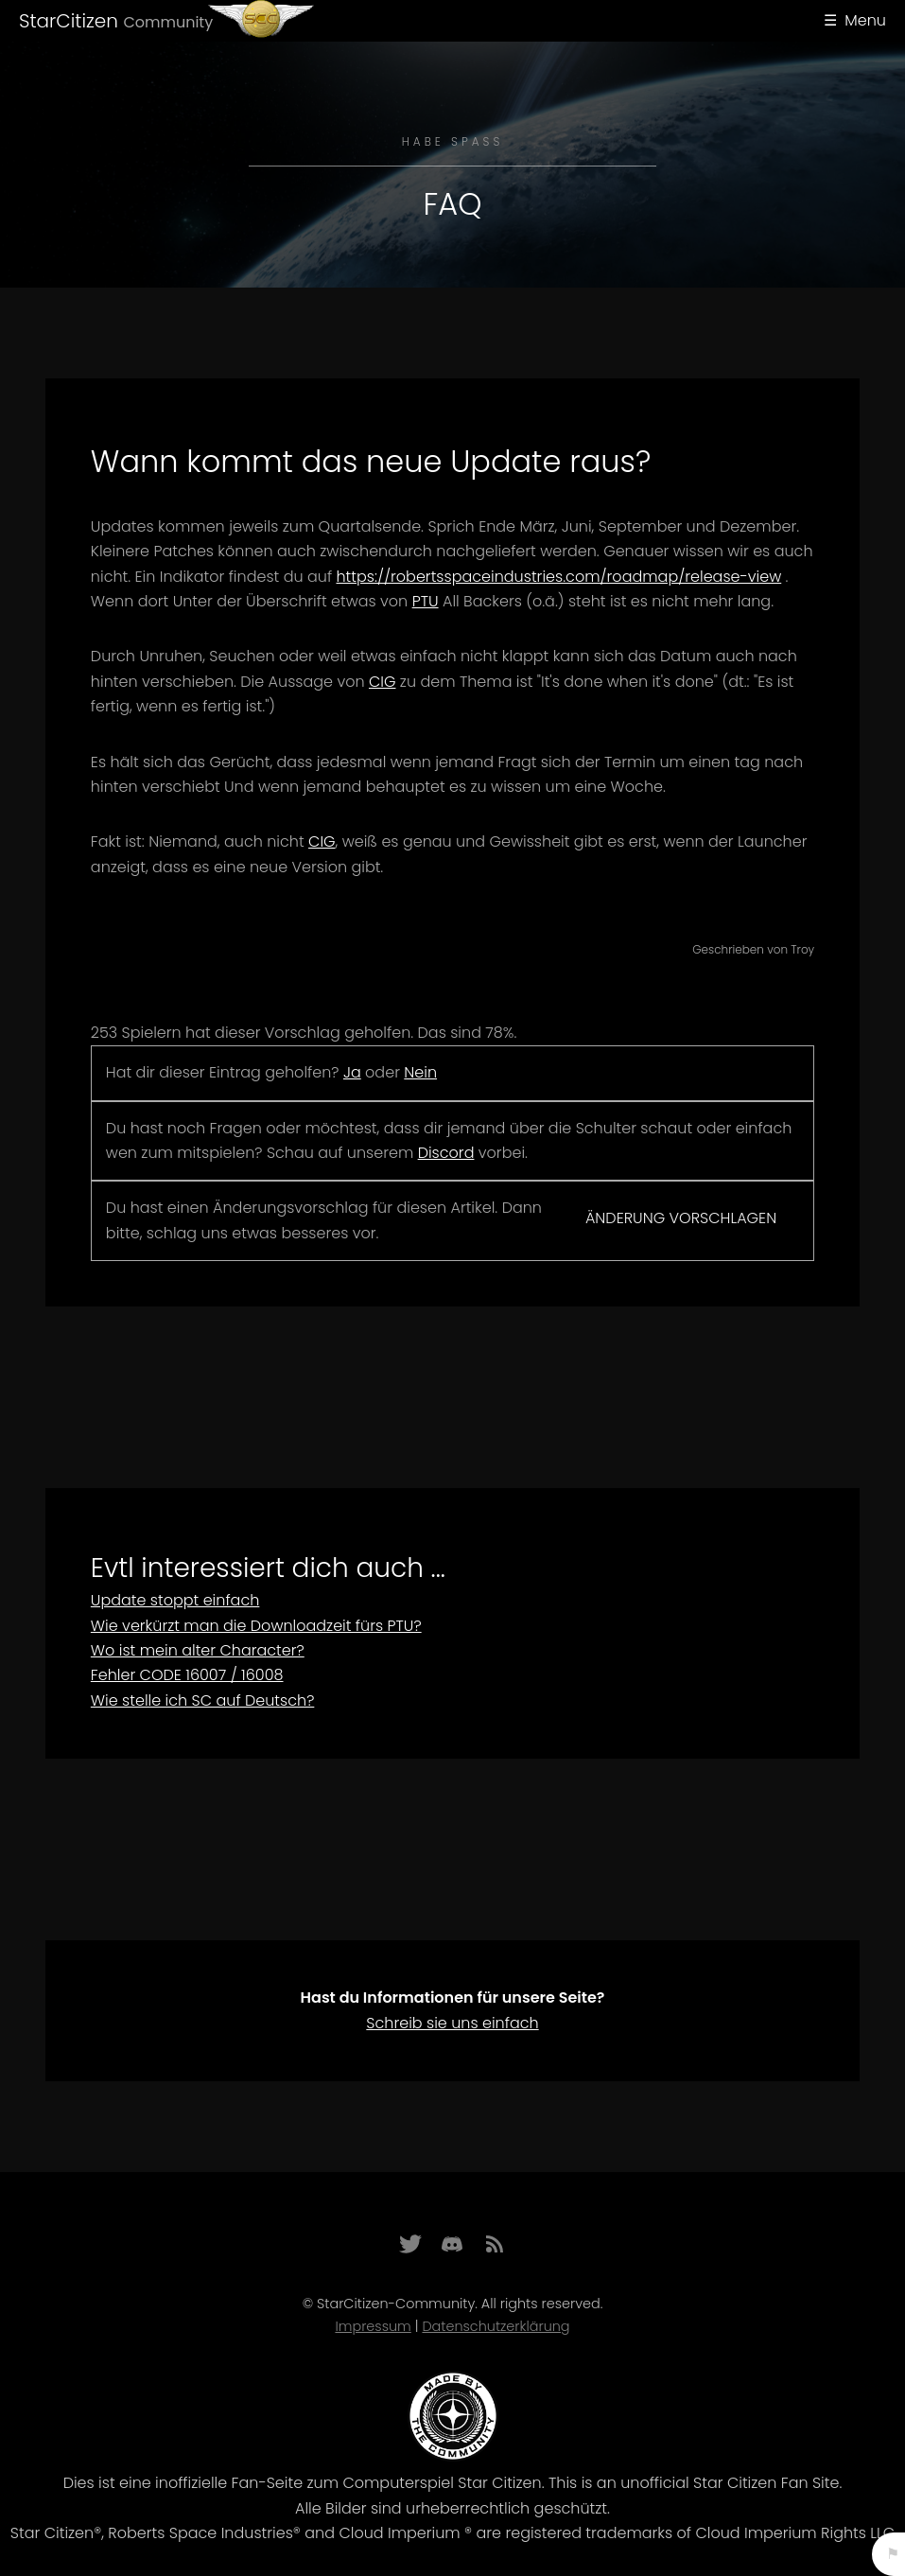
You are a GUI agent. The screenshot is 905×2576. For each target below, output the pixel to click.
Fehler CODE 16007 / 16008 (187, 1675)
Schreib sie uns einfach (452, 2023)
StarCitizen (116, 21)
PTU (425, 601)
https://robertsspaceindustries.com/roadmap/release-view (558, 576)
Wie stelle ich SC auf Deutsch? (202, 1700)
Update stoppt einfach (175, 1600)
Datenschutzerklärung (495, 2326)
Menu (865, 20)
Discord (446, 1153)
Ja (352, 1072)
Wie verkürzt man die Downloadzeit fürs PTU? (256, 1626)
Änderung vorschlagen (680, 1218)
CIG (382, 681)
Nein (420, 1072)
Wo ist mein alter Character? (198, 1650)
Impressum (372, 2326)
